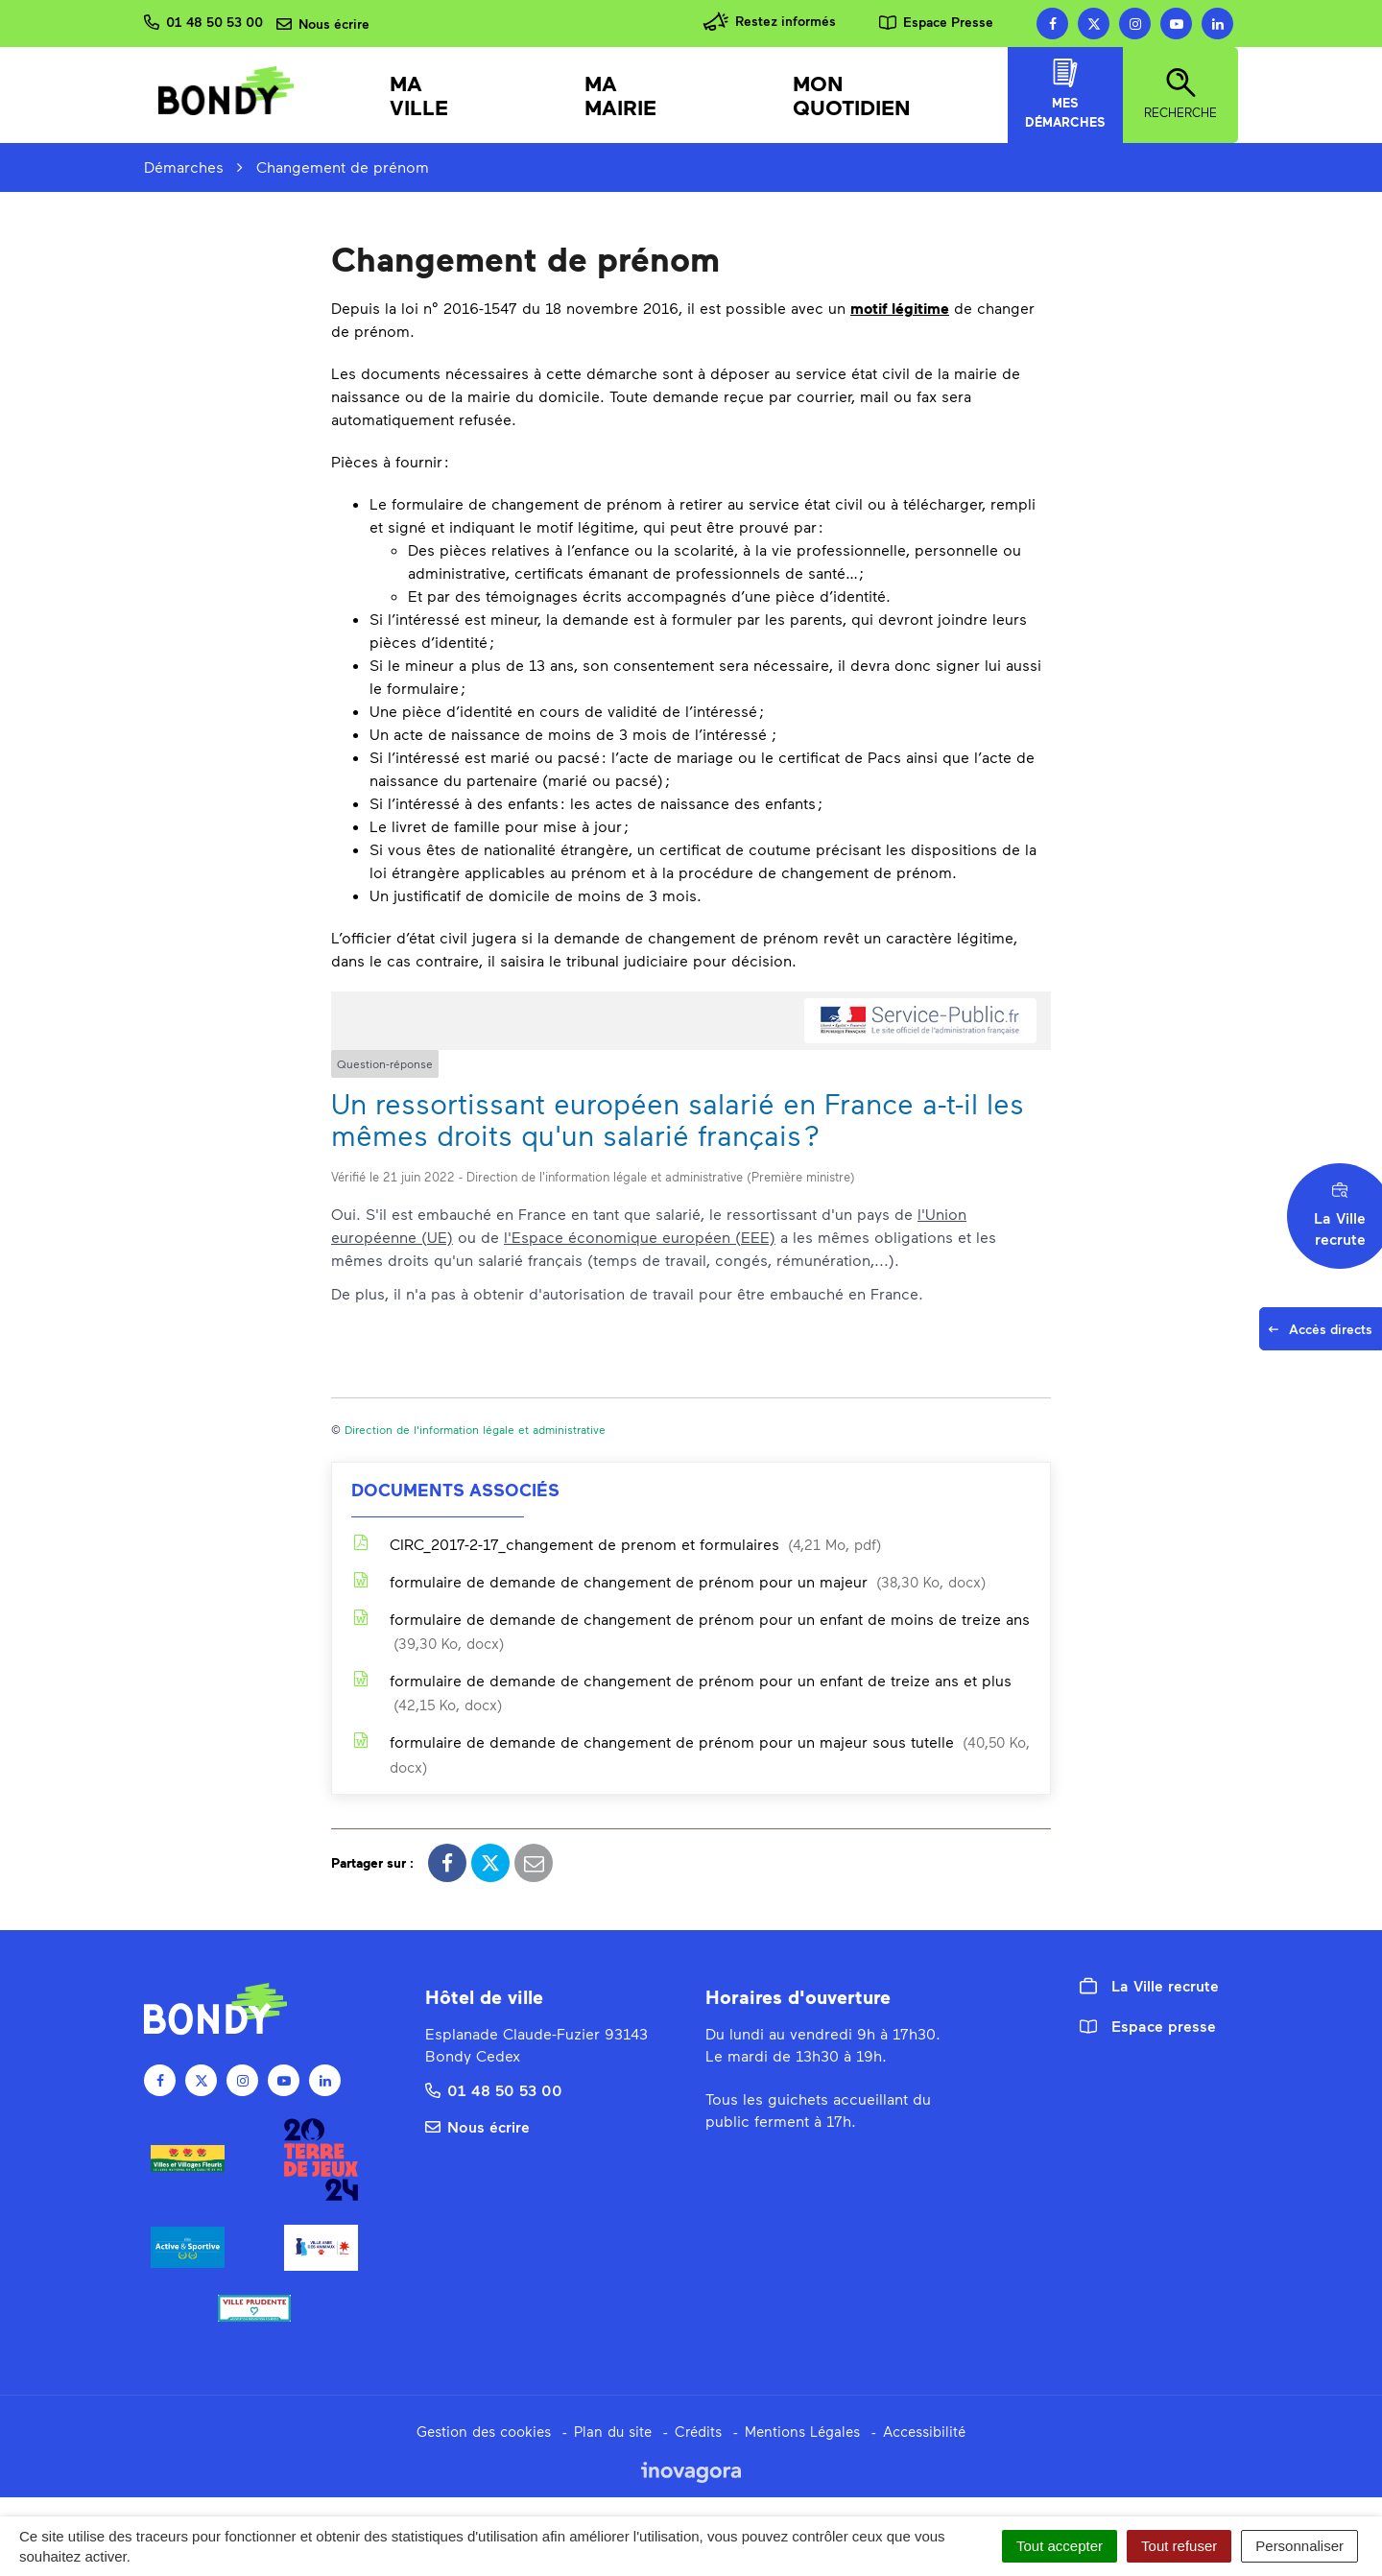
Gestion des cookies (484, 2431)
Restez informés (769, 22)
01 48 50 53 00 (493, 2090)
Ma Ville (419, 95)
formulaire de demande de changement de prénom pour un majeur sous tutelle (690, 1754)
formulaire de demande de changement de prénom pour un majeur (668, 1581)
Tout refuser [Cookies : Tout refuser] (1179, 2546)
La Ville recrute (1149, 1985)
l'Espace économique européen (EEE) (639, 1237)
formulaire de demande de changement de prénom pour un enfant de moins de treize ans (690, 1631)
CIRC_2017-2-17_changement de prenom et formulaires (616, 1544)
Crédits (698, 2431)
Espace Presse (936, 21)
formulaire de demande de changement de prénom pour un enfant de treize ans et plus (681, 1692)
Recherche (1180, 94)
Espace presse (1148, 2025)
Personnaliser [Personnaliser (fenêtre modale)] (1299, 2546)
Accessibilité (924, 2431)
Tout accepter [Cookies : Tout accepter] (1059, 2546)
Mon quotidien (852, 95)
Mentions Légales (802, 2431)
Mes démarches (1065, 94)
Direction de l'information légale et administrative (475, 1429)
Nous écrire (477, 2126)
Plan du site (613, 2431)
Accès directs (1325, 1334)
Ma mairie (620, 95)
